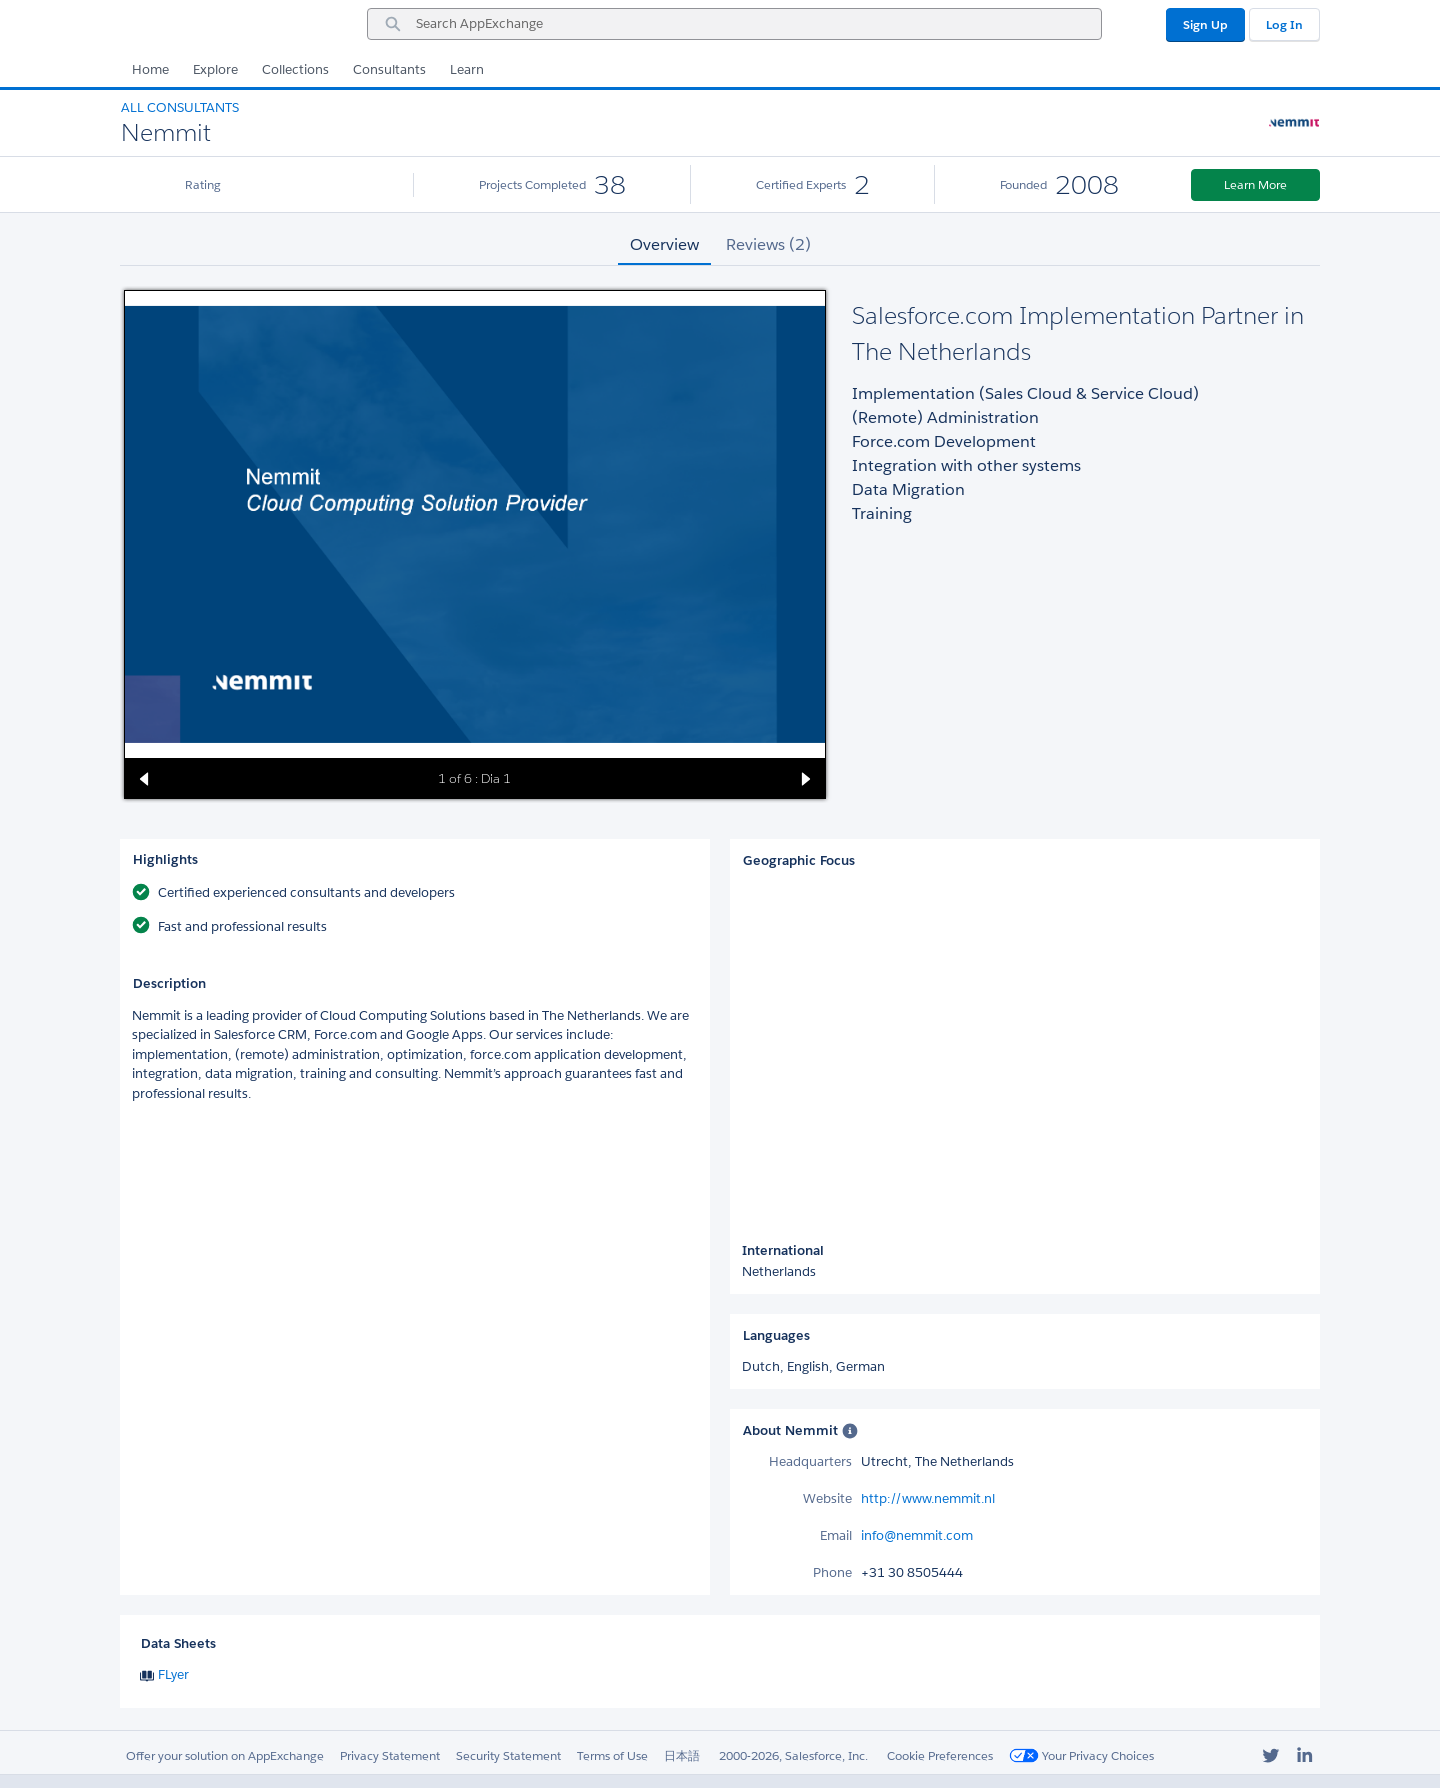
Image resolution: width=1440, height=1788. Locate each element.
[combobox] (734, 24)
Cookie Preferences (940, 1755)
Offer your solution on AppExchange (225, 1755)
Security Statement (508, 1755)
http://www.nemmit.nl (928, 1498)
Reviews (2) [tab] (768, 244)
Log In (1284, 24)
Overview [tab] (664, 244)
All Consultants (180, 107)
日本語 (682, 1755)
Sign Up (1205, 24)
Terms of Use (612, 1755)
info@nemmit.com (917, 1535)
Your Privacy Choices (1081, 1755)
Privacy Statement (390, 1755)
